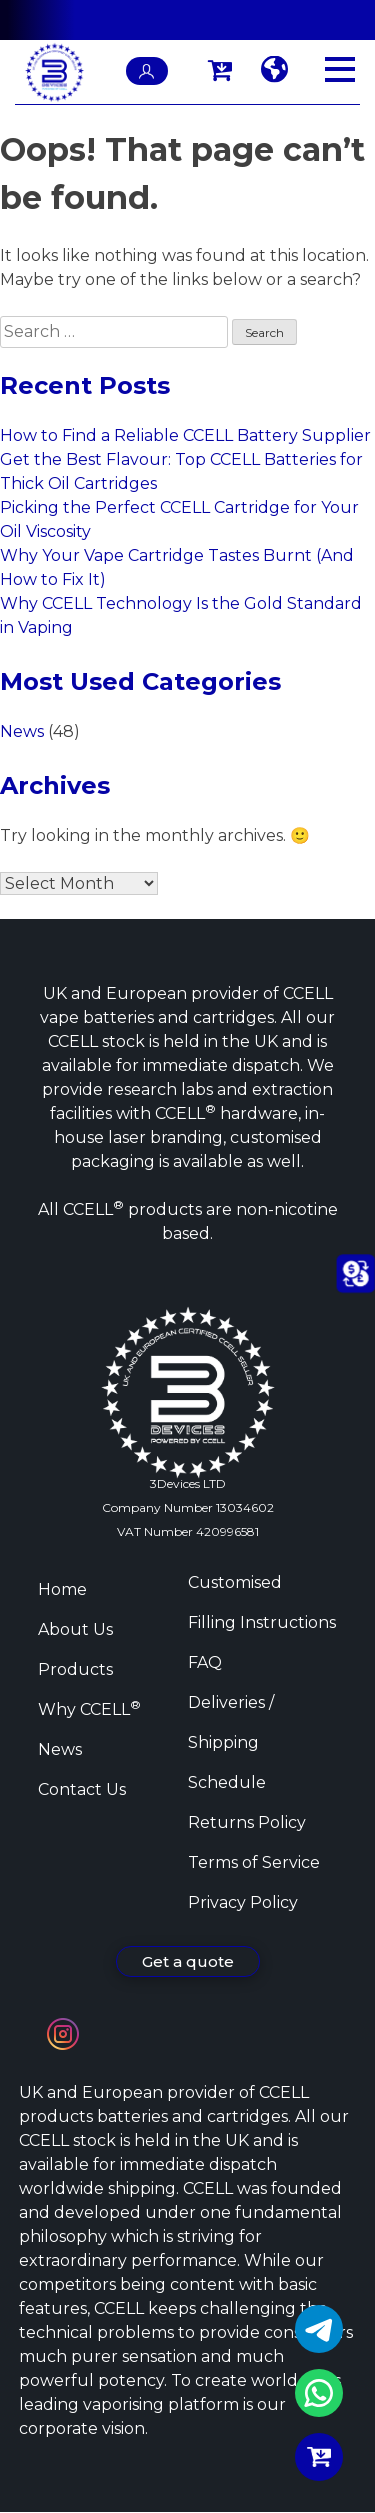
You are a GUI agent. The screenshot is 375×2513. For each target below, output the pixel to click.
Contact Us (82, 1789)
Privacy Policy (243, 1902)
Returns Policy (247, 1822)
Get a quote (188, 1961)
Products (75, 1669)
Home (62, 1589)
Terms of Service (254, 1862)
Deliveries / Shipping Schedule (231, 1742)
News (22, 731)
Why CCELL (89, 1709)
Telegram (319, 2329)
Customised (235, 1582)
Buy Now (319, 2457)
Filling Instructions (262, 1622)
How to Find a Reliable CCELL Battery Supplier (185, 435)
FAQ (205, 1662)
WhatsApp (319, 2393)
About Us (75, 1629)
